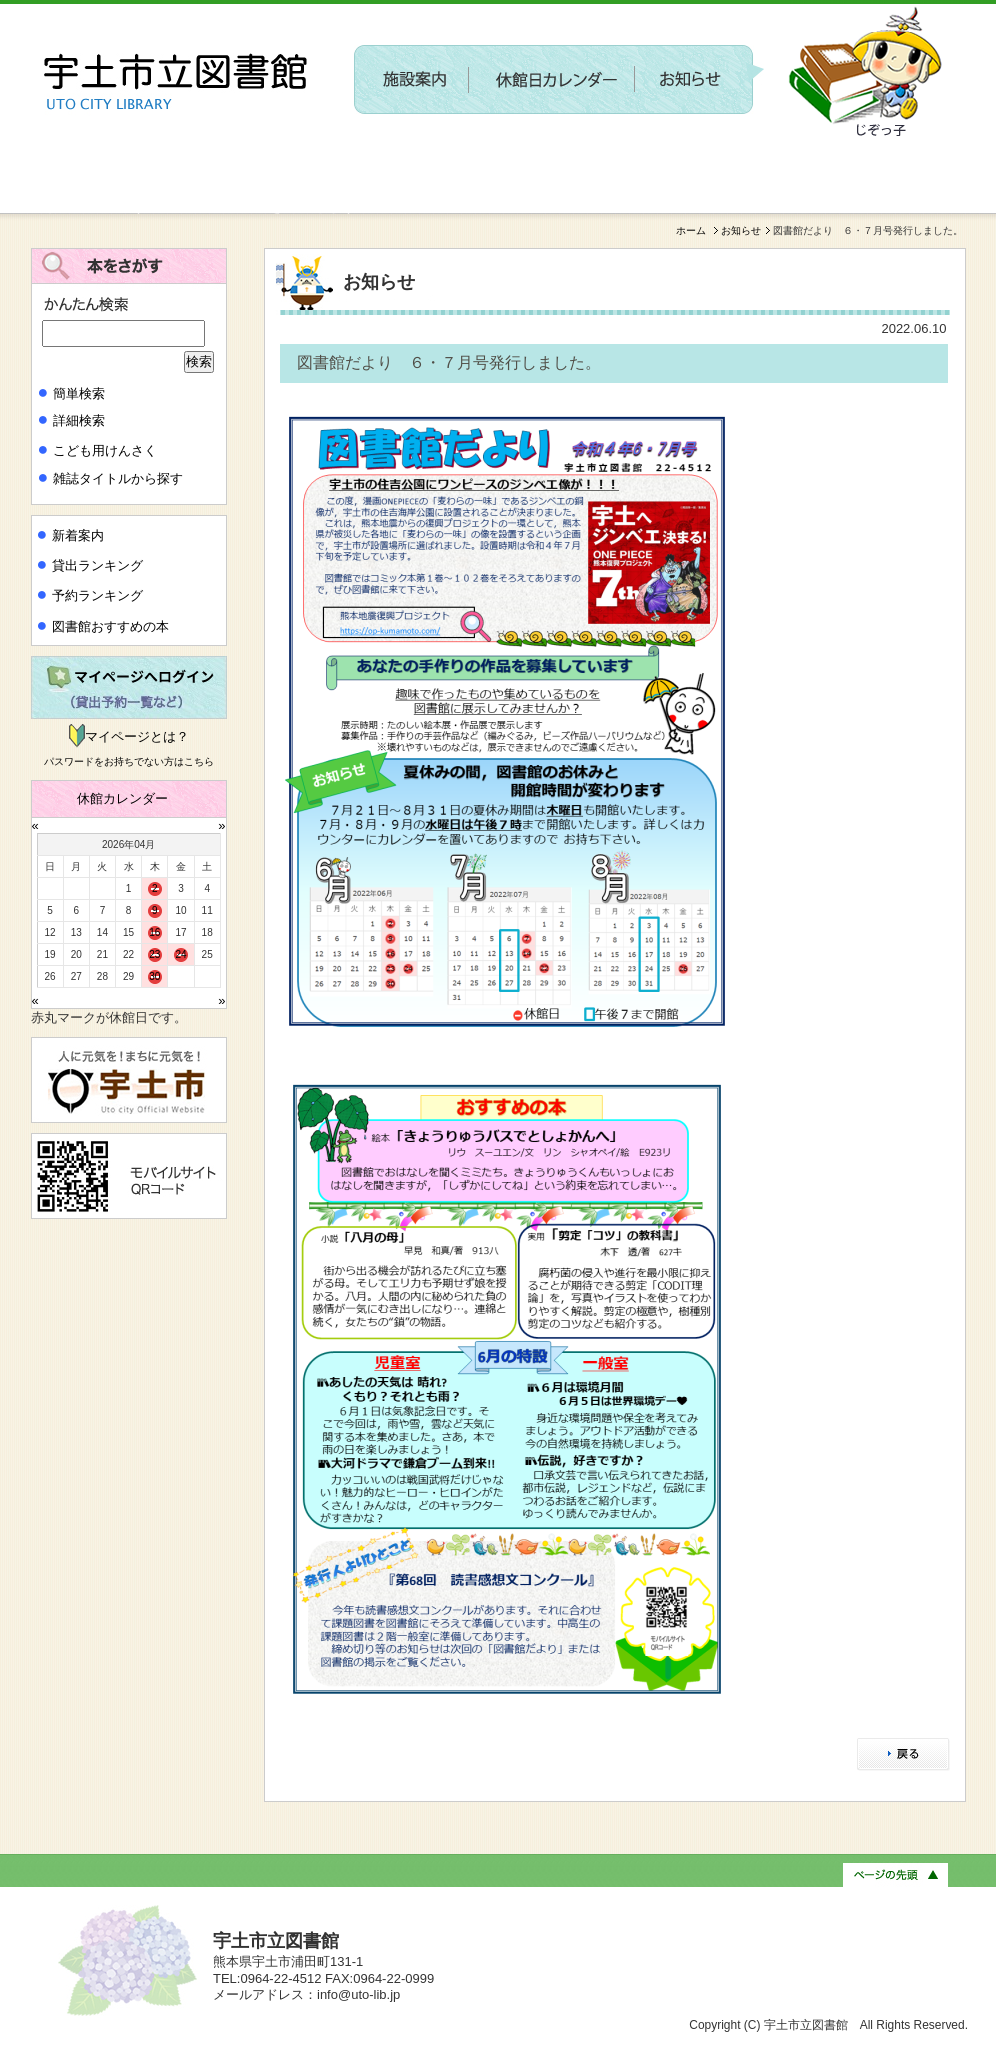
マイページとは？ (137, 736)
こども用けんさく (105, 450)
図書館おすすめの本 (110, 626)
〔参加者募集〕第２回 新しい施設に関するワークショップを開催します (596, 156)
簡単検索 (79, 393)
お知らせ (741, 230)
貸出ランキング (97, 565)
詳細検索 (79, 420)
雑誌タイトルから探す (118, 478)
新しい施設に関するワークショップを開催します (193, 206)
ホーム (691, 230)
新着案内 (78, 535)
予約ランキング (97, 595)
